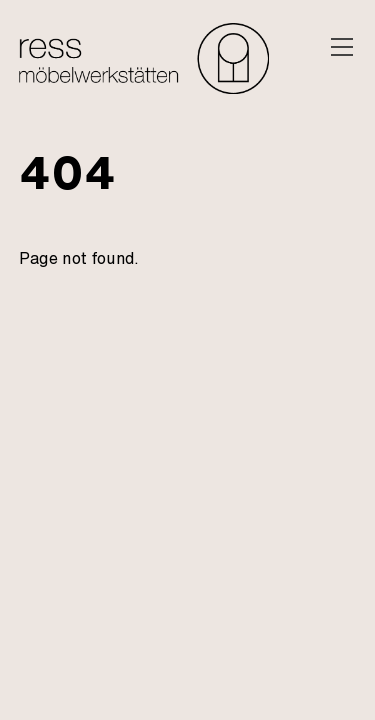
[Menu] (342, 47)
